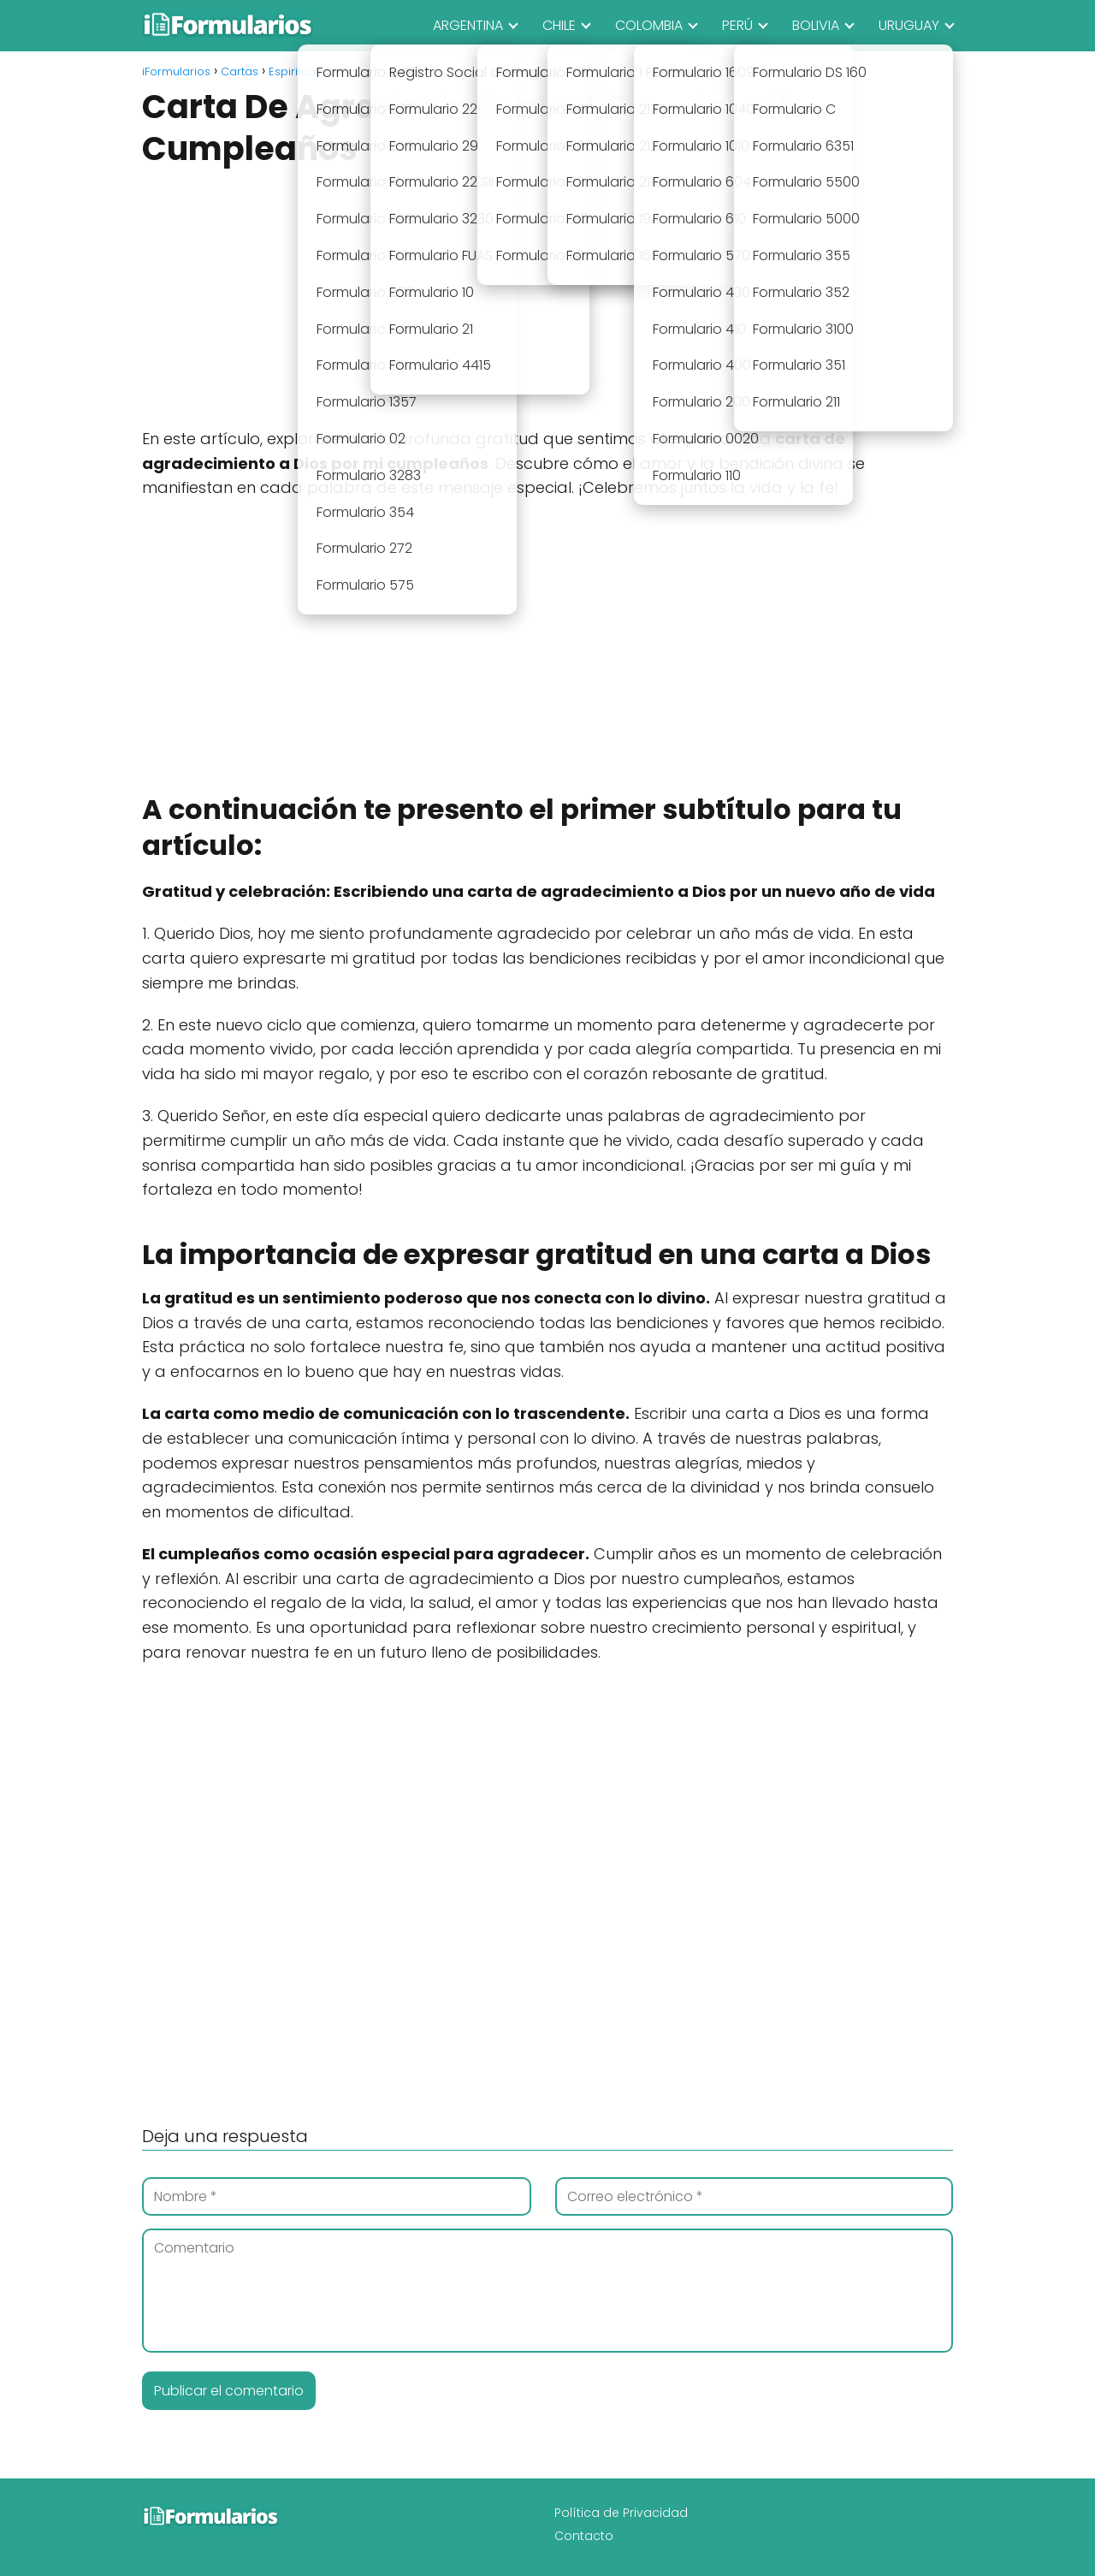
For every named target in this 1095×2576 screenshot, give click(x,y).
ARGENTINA (468, 25)
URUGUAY (909, 25)
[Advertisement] (547, 300)
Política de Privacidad (621, 2512)
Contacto (583, 2535)
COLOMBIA (649, 25)
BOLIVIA (815, 25)
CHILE (559, 25)
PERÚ (737, 25)
